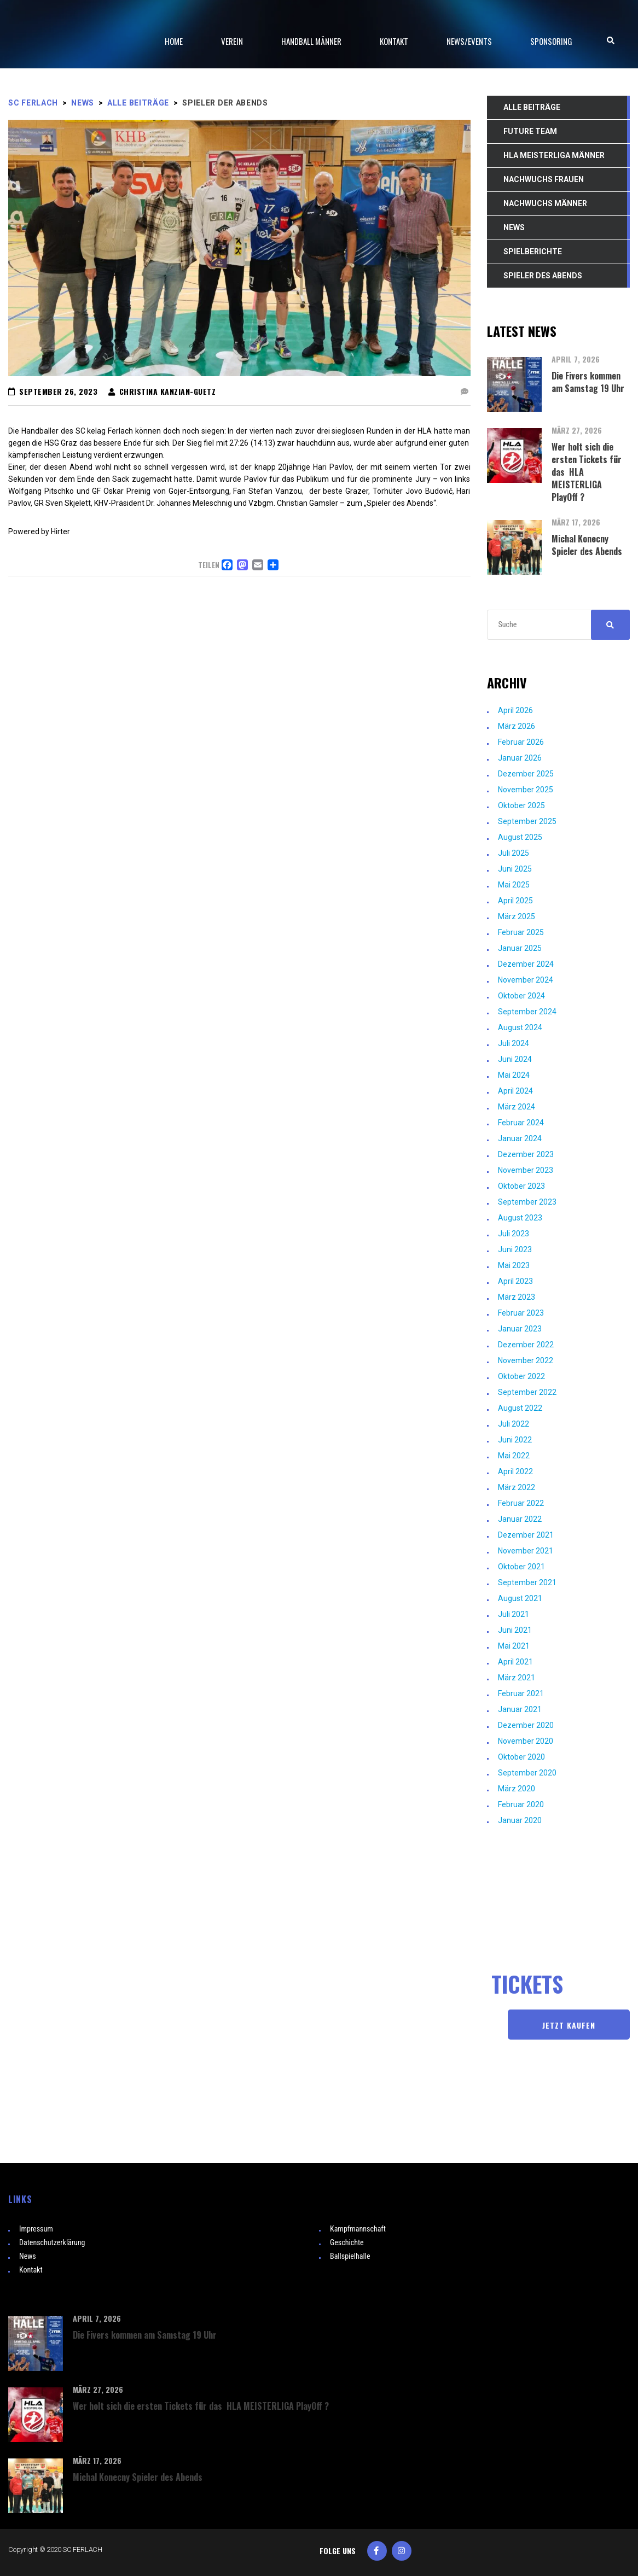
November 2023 (525, 1170)
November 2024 (525, 980)
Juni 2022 (515, 1439)
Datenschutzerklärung (52, 2242)
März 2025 (516, 916)
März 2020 (516, 1788)
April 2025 (515, 900)
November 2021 (525, 1550)
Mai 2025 (514, 884)
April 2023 (515, 1281)
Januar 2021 (520, 1709)
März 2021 (516, 1677)
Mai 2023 (514, 1265)
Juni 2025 (515, 868)
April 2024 (515, 1091)
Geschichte (347, 2242)
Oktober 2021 (521, 1566)
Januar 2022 (520, 1519)
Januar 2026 (520, 757)
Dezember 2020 (526, 1725)
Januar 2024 (520, 1138)
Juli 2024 (513, 1043)
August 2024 (520, 1027)
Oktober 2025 (521, 805)
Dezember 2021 (526, 1535)
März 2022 (516, 1487)
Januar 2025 (520, 948)
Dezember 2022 (526, 1344)
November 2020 (525, 1741)
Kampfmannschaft (358, 2228)
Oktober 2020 (521, 1757)
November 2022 (525, 1360)
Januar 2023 (520, 1328)
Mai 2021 (514, 1646)
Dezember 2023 (526, 1154)
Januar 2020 (520, 1820)
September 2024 (527, 1011)
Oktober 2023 (521, 1186)
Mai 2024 (514, 1075)
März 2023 (516, 1297)
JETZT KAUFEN (568, 2025)
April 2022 (515, 1471)
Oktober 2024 (521, 995)
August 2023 (520, 1217)
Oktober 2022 (521, 1376)
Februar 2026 (521, 742)
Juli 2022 (513, 1424)
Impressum (36, 2228)
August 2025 (520, 837)
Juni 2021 (515, 1630)
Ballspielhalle (350, 2256)
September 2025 (527, 821)
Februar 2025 (521, 932)
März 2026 (516, 726)
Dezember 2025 (526, 773)
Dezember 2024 (526, 964)
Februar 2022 (521, 1503)
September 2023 (527, 1202)
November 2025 (525, 789)
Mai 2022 (514, 1455)
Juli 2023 (513, 1233)
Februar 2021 (521, 1693)
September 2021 (527, 1582)
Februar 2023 (521, 1313)
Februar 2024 (521, 1122)
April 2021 (515, 1661)
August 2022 (520, 1408)
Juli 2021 (513, 1614)
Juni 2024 (515, 1059)
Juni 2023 (515, 1249)
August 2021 (520, 1598)
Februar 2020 (521, 1804)
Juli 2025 (513, 853)
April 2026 (515, 710)
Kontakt (31, 2269)
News (27, 2256)
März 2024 (516, 1106)
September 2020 (527, 1772)
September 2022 (527, 1392)
